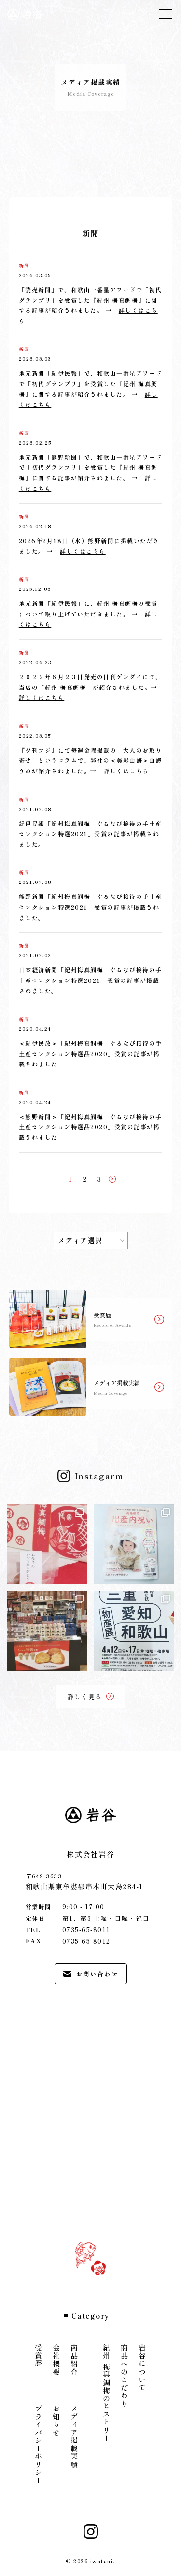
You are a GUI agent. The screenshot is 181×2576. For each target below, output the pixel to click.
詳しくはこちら (83, 551)
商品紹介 (75, 2360)
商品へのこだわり (125, 2376)
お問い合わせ (90, 1973)
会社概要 (57, 2360)
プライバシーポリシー (39, 2444)
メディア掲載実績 (75, 2436)
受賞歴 (39, 2356)
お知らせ (57, 2420)
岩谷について (143, 2368)
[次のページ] (112, 1179)
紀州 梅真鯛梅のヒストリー (107, 2393)
